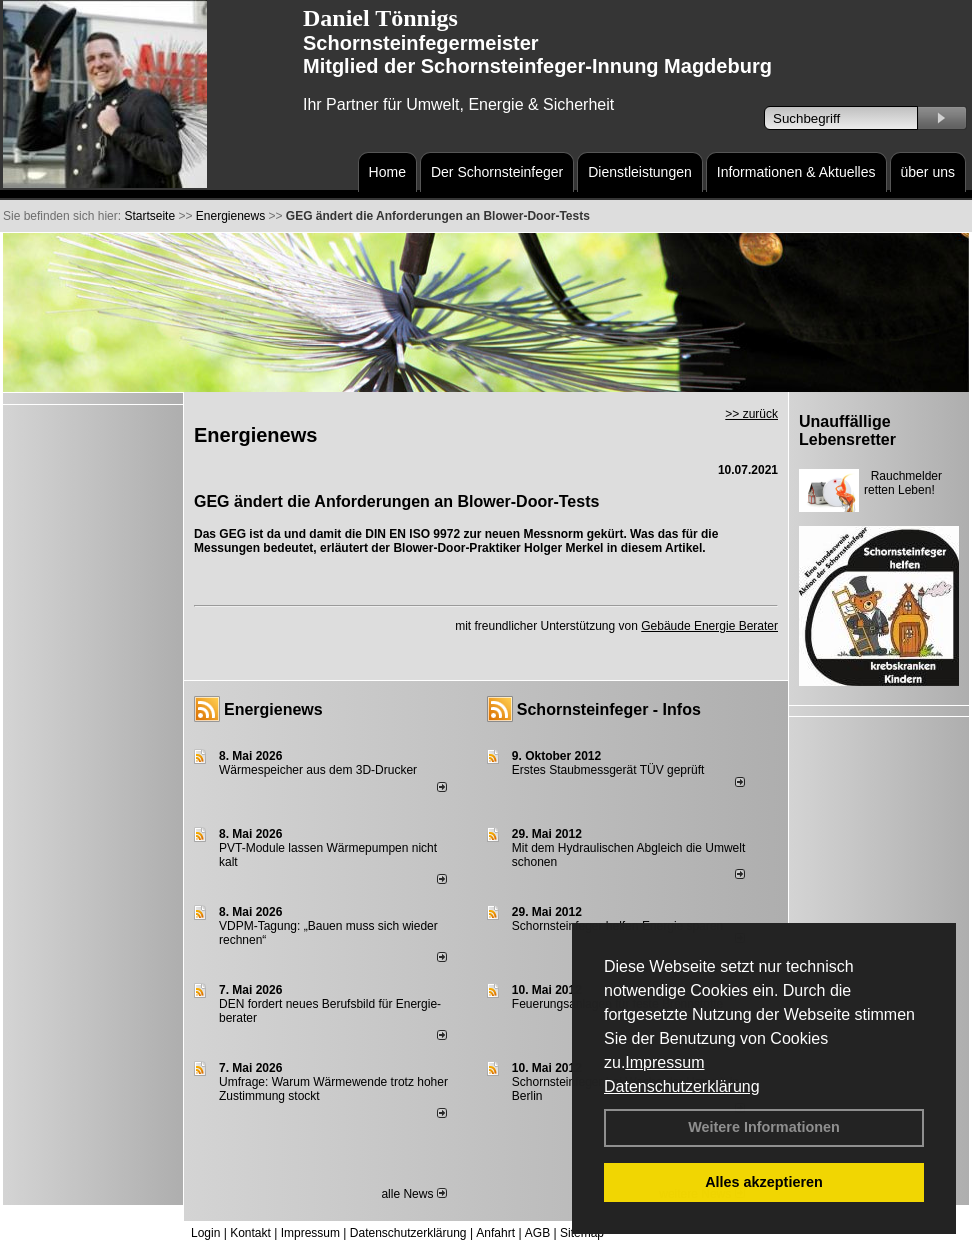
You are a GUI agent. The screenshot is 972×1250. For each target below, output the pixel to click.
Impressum (664, 1062)
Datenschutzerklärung (682, 1086)
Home (387, 172)
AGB (537, 1233)
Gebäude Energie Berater (709, 626)
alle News (413, 1194)
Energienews (273, 709)
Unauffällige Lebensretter (847, 430)
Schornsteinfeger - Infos (609, 709)
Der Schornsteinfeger (497, 172)
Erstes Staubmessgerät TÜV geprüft (608, 770)
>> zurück (751, 414)
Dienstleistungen (640, 172)
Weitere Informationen (764, 1127)
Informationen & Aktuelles (796, 172)
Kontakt (250, 1233)
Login (205, 1233)
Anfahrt (495, 1233)
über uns (928, 172)
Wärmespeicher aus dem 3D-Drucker (318, 770)
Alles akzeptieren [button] (764, 1182)
